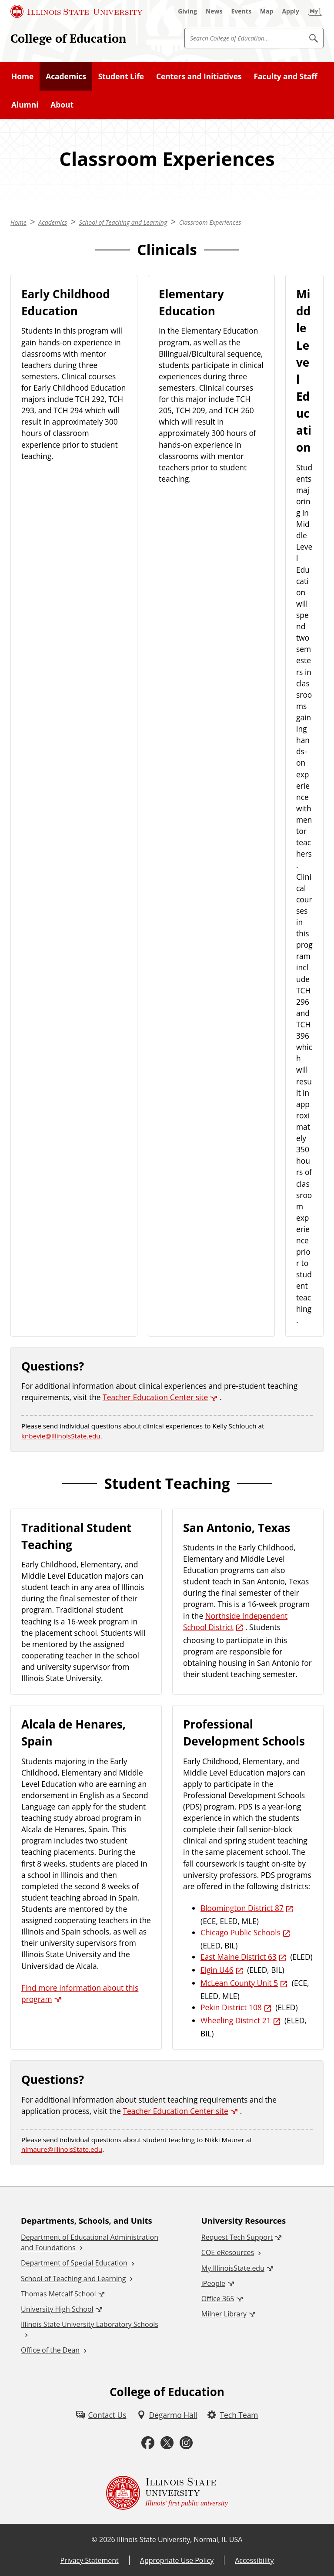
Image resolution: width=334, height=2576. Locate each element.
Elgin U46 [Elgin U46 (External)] (217, 1970)
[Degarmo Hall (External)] (167, 2415)
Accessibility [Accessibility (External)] (254, 2560)
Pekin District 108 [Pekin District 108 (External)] (231, 2007)
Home (22, 76)
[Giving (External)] (187, 11)
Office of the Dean (50, 2350)
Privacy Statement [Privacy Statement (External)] (89, 2560)
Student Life (121, 76)
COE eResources (227, 2252)
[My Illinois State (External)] (315, 11)
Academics (66, 76)
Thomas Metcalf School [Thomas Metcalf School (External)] (58, 2294)
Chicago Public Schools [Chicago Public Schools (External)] (240, 1932)
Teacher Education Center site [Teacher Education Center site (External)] (155, 1397)
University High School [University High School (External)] (57, 2309)
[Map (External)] (266, 11)
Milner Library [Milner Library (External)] (224, 2314)
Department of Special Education (74, 2263)
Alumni (25, 104)
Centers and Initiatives (199, 76)
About (61, 104)
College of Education (68, 38)
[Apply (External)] (290, 11)
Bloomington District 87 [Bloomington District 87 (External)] (242, 1908)
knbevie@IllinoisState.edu (60, 1435)
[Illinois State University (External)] (76, 11)
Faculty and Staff (285, 76)
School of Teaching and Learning (123, 222)
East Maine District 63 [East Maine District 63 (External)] (238, 1956)
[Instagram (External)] (186, 2443)
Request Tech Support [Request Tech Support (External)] (237, 2237)
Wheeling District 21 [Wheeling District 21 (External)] (235, 2020)
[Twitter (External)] (167, 2443)
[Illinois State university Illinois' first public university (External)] (167, 2493)
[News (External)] (214, 11)
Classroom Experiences (210, 222)
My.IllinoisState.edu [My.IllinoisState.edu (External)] (232, 2268)
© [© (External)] (94, 2539)
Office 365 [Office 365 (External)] (217, 2298)
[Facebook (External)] (147, 2443)
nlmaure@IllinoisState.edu (61, 2149)
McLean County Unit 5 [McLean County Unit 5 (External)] (239, 1983)
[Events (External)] (241, 11)
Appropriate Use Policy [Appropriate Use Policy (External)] (177, 2560)
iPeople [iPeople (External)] (213, 2283)
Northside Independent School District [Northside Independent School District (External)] (235, 1621)
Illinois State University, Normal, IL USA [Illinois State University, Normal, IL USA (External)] (180, 2539)
